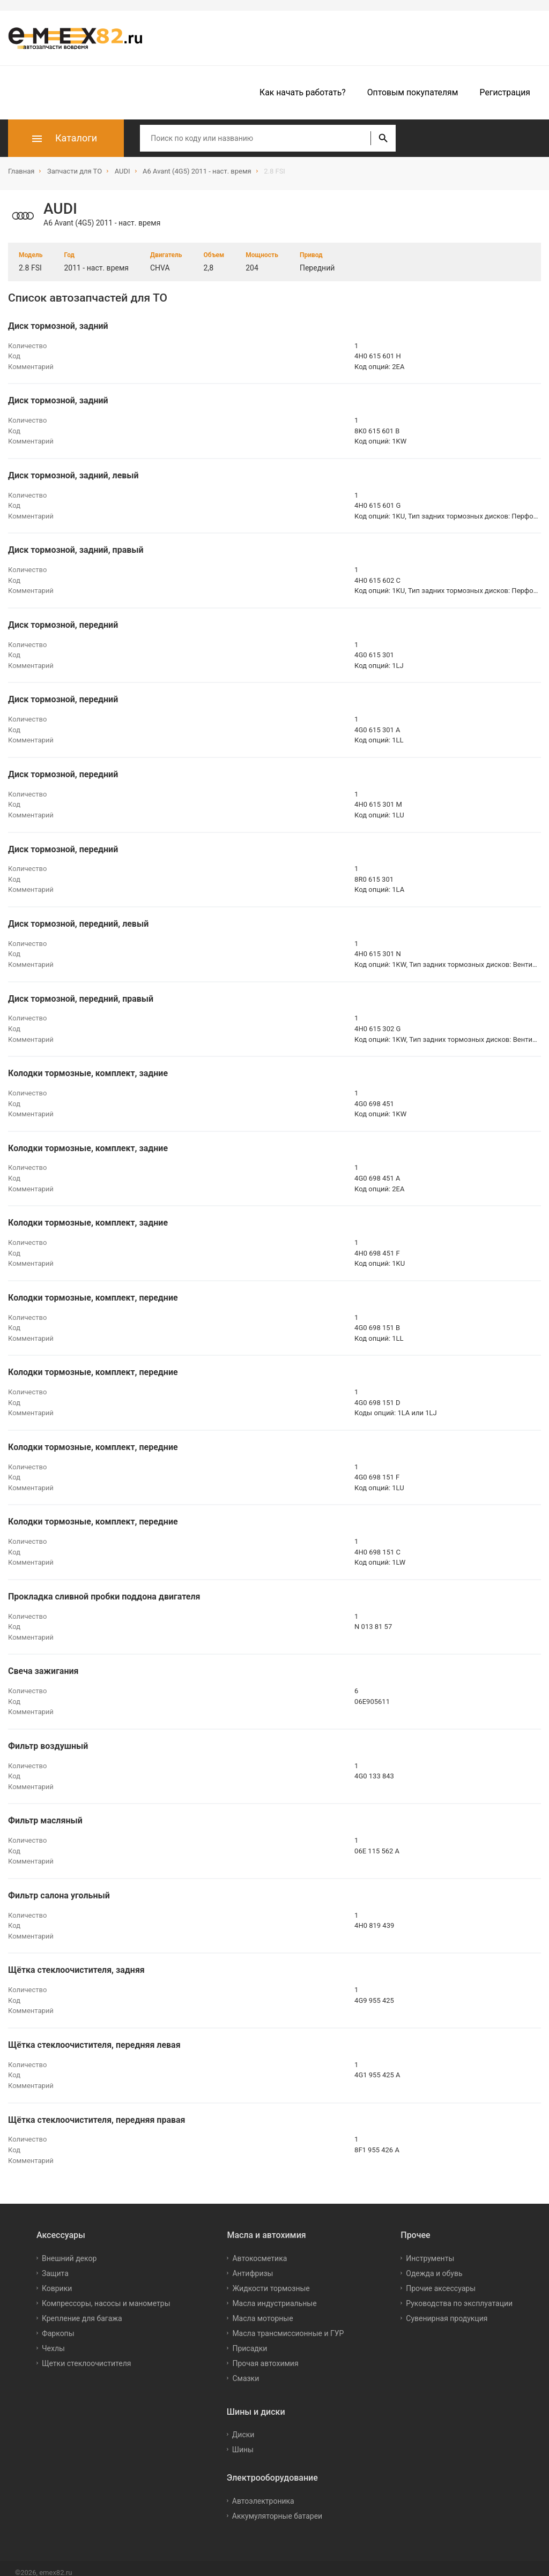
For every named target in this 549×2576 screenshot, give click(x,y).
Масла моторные (262, 2309)
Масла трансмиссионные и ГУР (288, 2324)
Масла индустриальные (274, 2294)
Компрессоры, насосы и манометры (106, 2294)
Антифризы (252, 2264)
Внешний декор (69, 2249)
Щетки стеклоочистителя (86, 2354)
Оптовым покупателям (412, 92)
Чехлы (53, 2339)
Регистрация (505, 92)
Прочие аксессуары (441, 2279)
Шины (243, 2441)
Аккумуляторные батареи (277, 2507)
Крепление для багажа (82, 2309)
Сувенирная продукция (446, 2309)
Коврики (57, 2279)
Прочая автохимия (265, 2354)
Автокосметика (259, 2249)
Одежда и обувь (434, 2264)
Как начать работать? (302, 92)
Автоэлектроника (263, 2492)
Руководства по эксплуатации (459, 2294)
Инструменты (430, 2249)
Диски (243, 2426)
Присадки (249, 2339)
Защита (55, 2264)
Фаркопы (58, 2324)
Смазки (245, 2369)
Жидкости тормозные (270, 2279)
